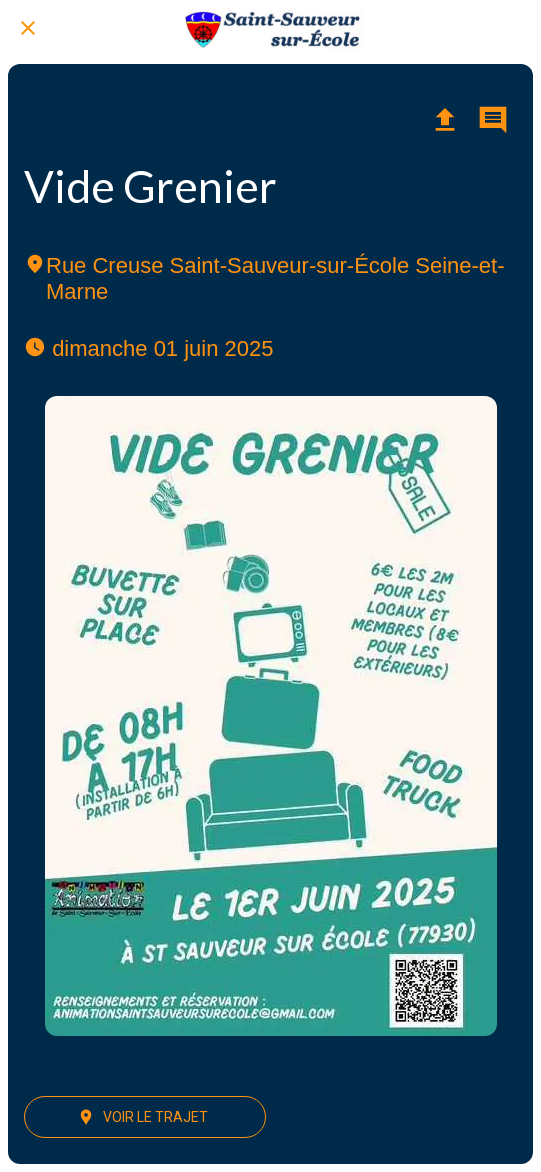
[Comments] (493, 120)
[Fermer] (28, 28)
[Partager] (445, 120)
